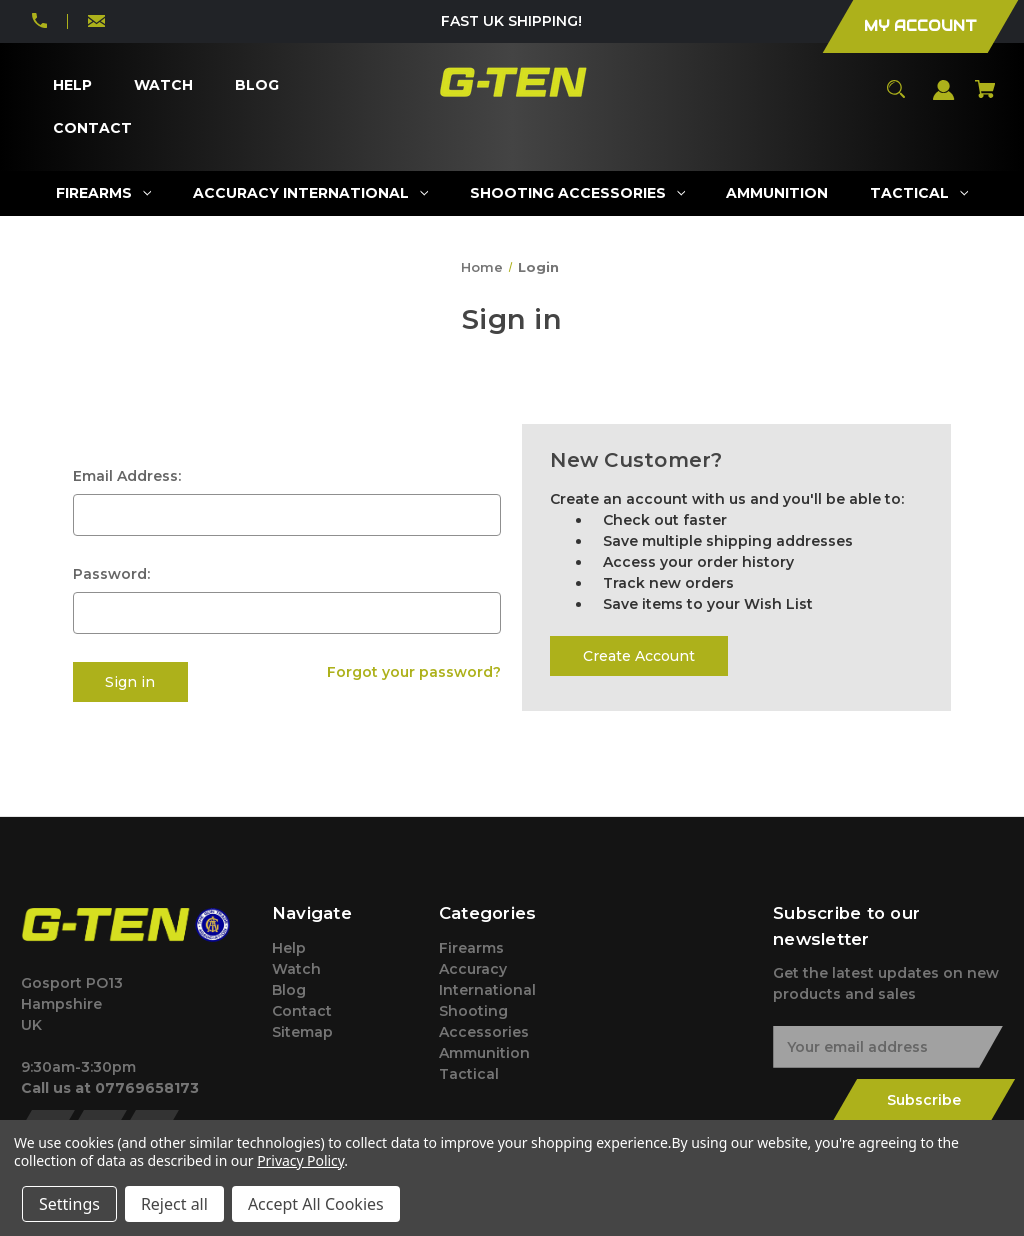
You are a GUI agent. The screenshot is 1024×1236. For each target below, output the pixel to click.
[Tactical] (919, 193)
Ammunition (484, 1053)
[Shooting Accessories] (577, 193)
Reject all (174, 1204)
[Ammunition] (777, 193)
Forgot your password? (414, 672)
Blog (289, 990)
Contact (302, 1011)
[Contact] (92, 128)
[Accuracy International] (310, 193)
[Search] (896, 98)
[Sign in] (944, 99)
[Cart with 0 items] (985, 98)
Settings (69, 1204)
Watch (296, 969)
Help (289, 948)
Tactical (469, 1074)
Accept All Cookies (316, 1204)
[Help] (72, 85)
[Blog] (256, 85)
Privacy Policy (300, 1160)
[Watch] (163, 85)
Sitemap (302, 1032)
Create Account (639, 656)
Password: (111, 574)
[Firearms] (103, 193)
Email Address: (127, 476)
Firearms (471, 948)
